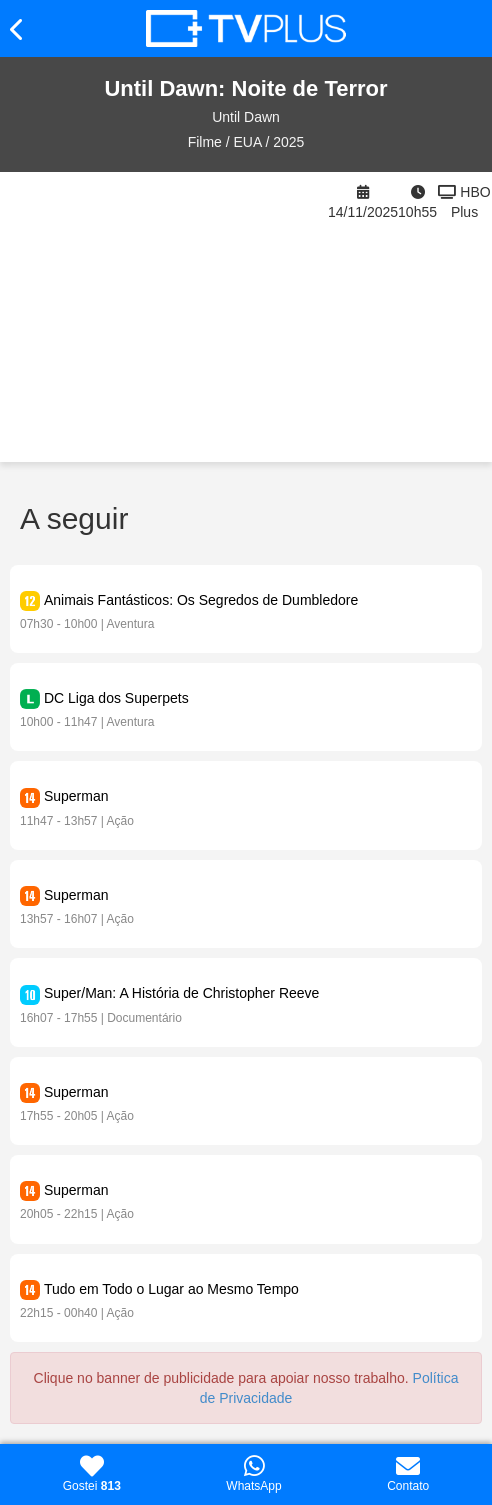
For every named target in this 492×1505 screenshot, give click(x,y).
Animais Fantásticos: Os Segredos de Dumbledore (201, 600)
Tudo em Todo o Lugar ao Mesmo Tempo (171, 1289)
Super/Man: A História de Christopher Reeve (181, 993)
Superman (76, 796)
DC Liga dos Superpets (116, 698)
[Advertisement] (164, 317)
